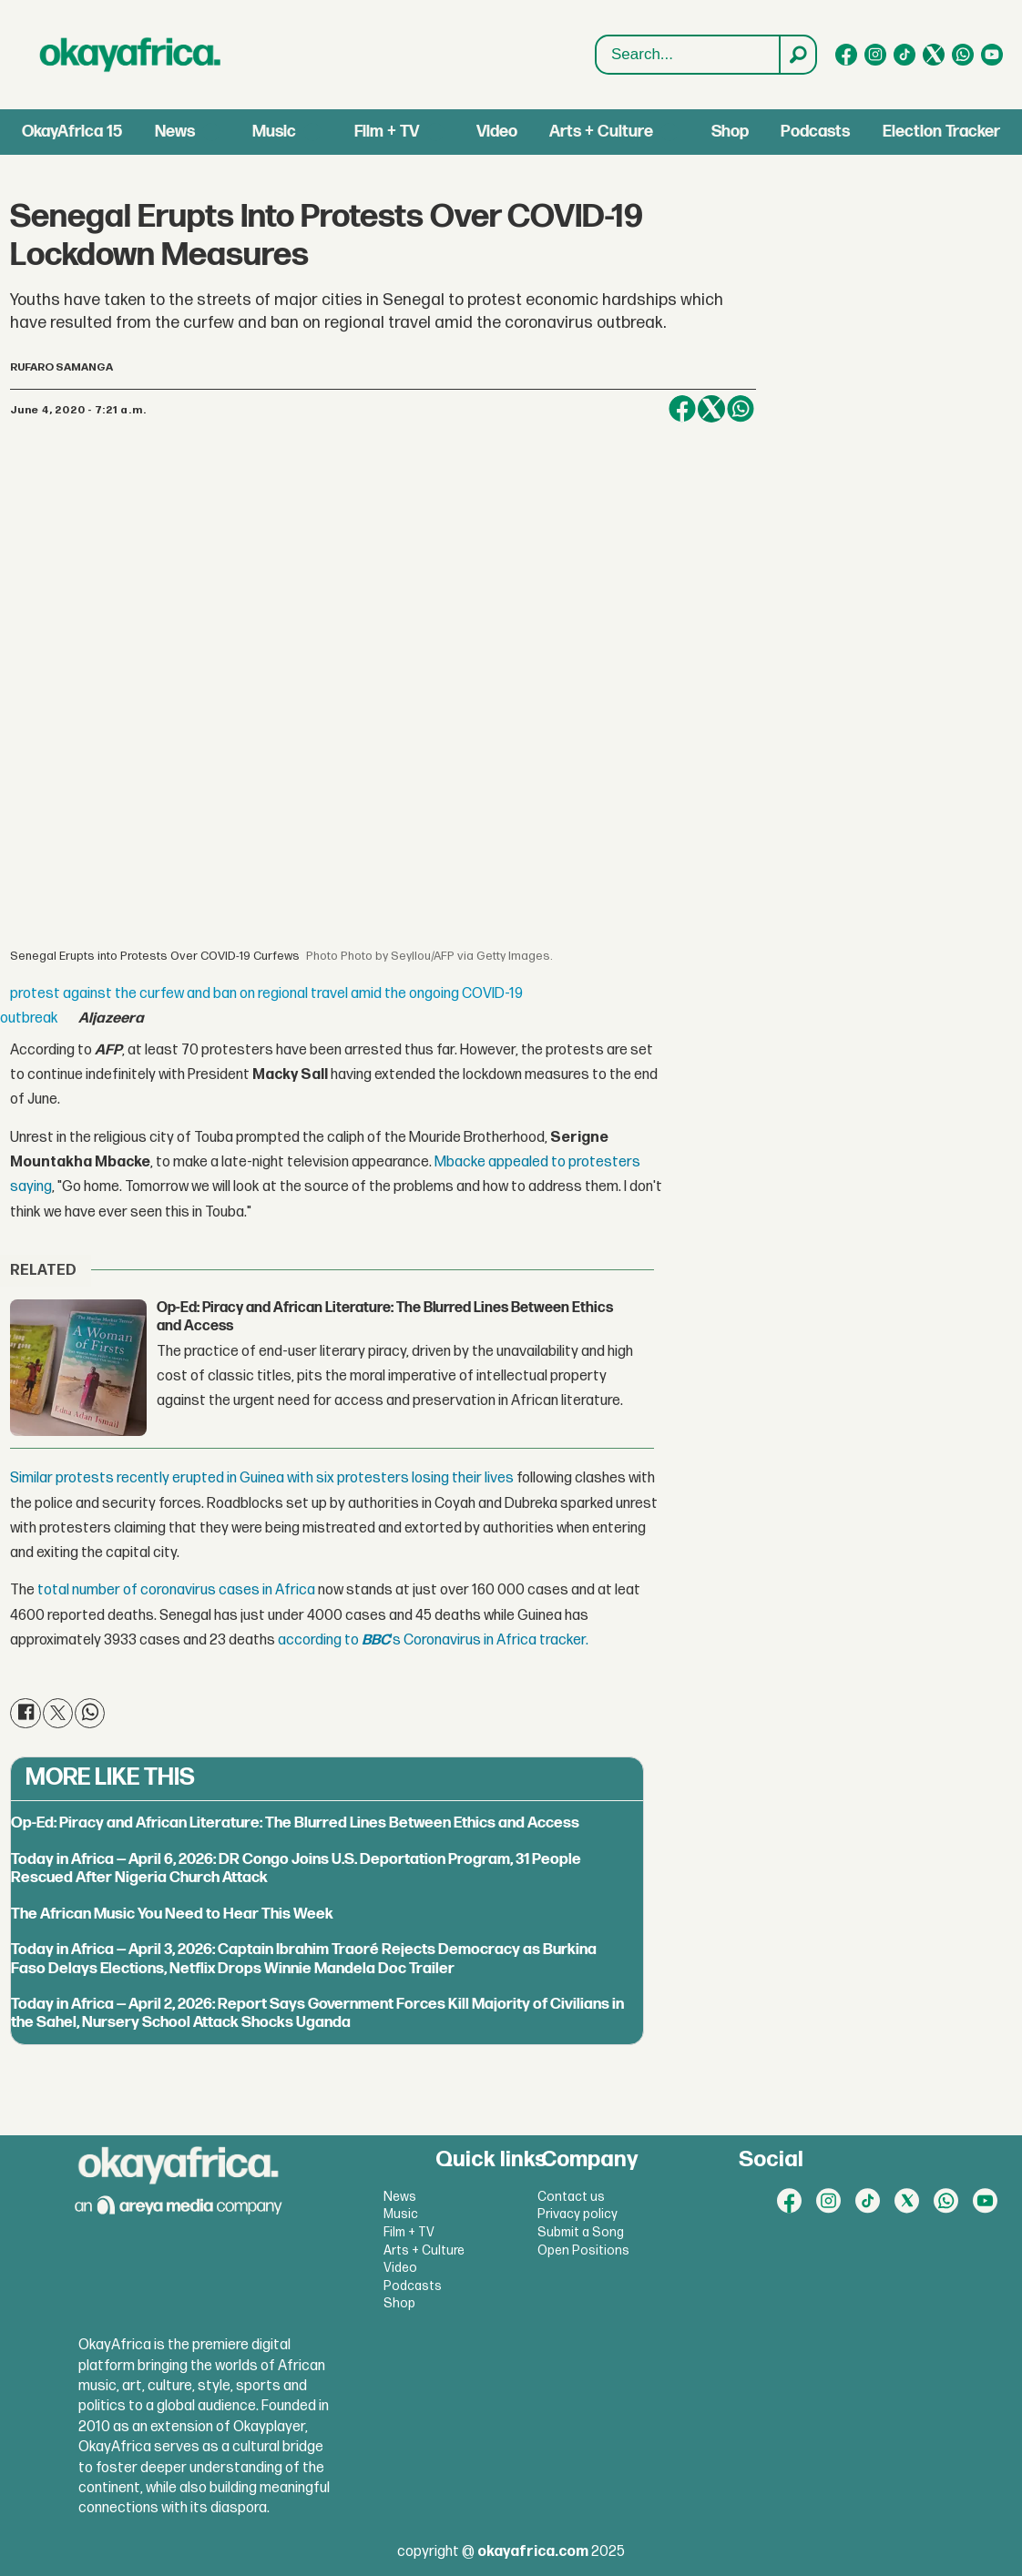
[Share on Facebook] (682, 409)
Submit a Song (580, 2232)
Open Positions (583, 2250)
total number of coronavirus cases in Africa (176, 1590)
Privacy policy (577, 2214)
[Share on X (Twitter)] (711, 409)
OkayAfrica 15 (72, 131)
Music (274, 131)
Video (496, 131)
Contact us (571, 2196)
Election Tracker (941, 131)
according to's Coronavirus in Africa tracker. (433, 1640)
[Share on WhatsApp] (740, 409)
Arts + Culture (601, 131)
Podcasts (815, 131)
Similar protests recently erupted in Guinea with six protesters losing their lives (262, 1478)
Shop (730, 131)
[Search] (797, 54)
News (175, 131)
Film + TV (386, 131)
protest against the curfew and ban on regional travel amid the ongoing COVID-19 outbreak (261, 1006)
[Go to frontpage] (130, 54)
